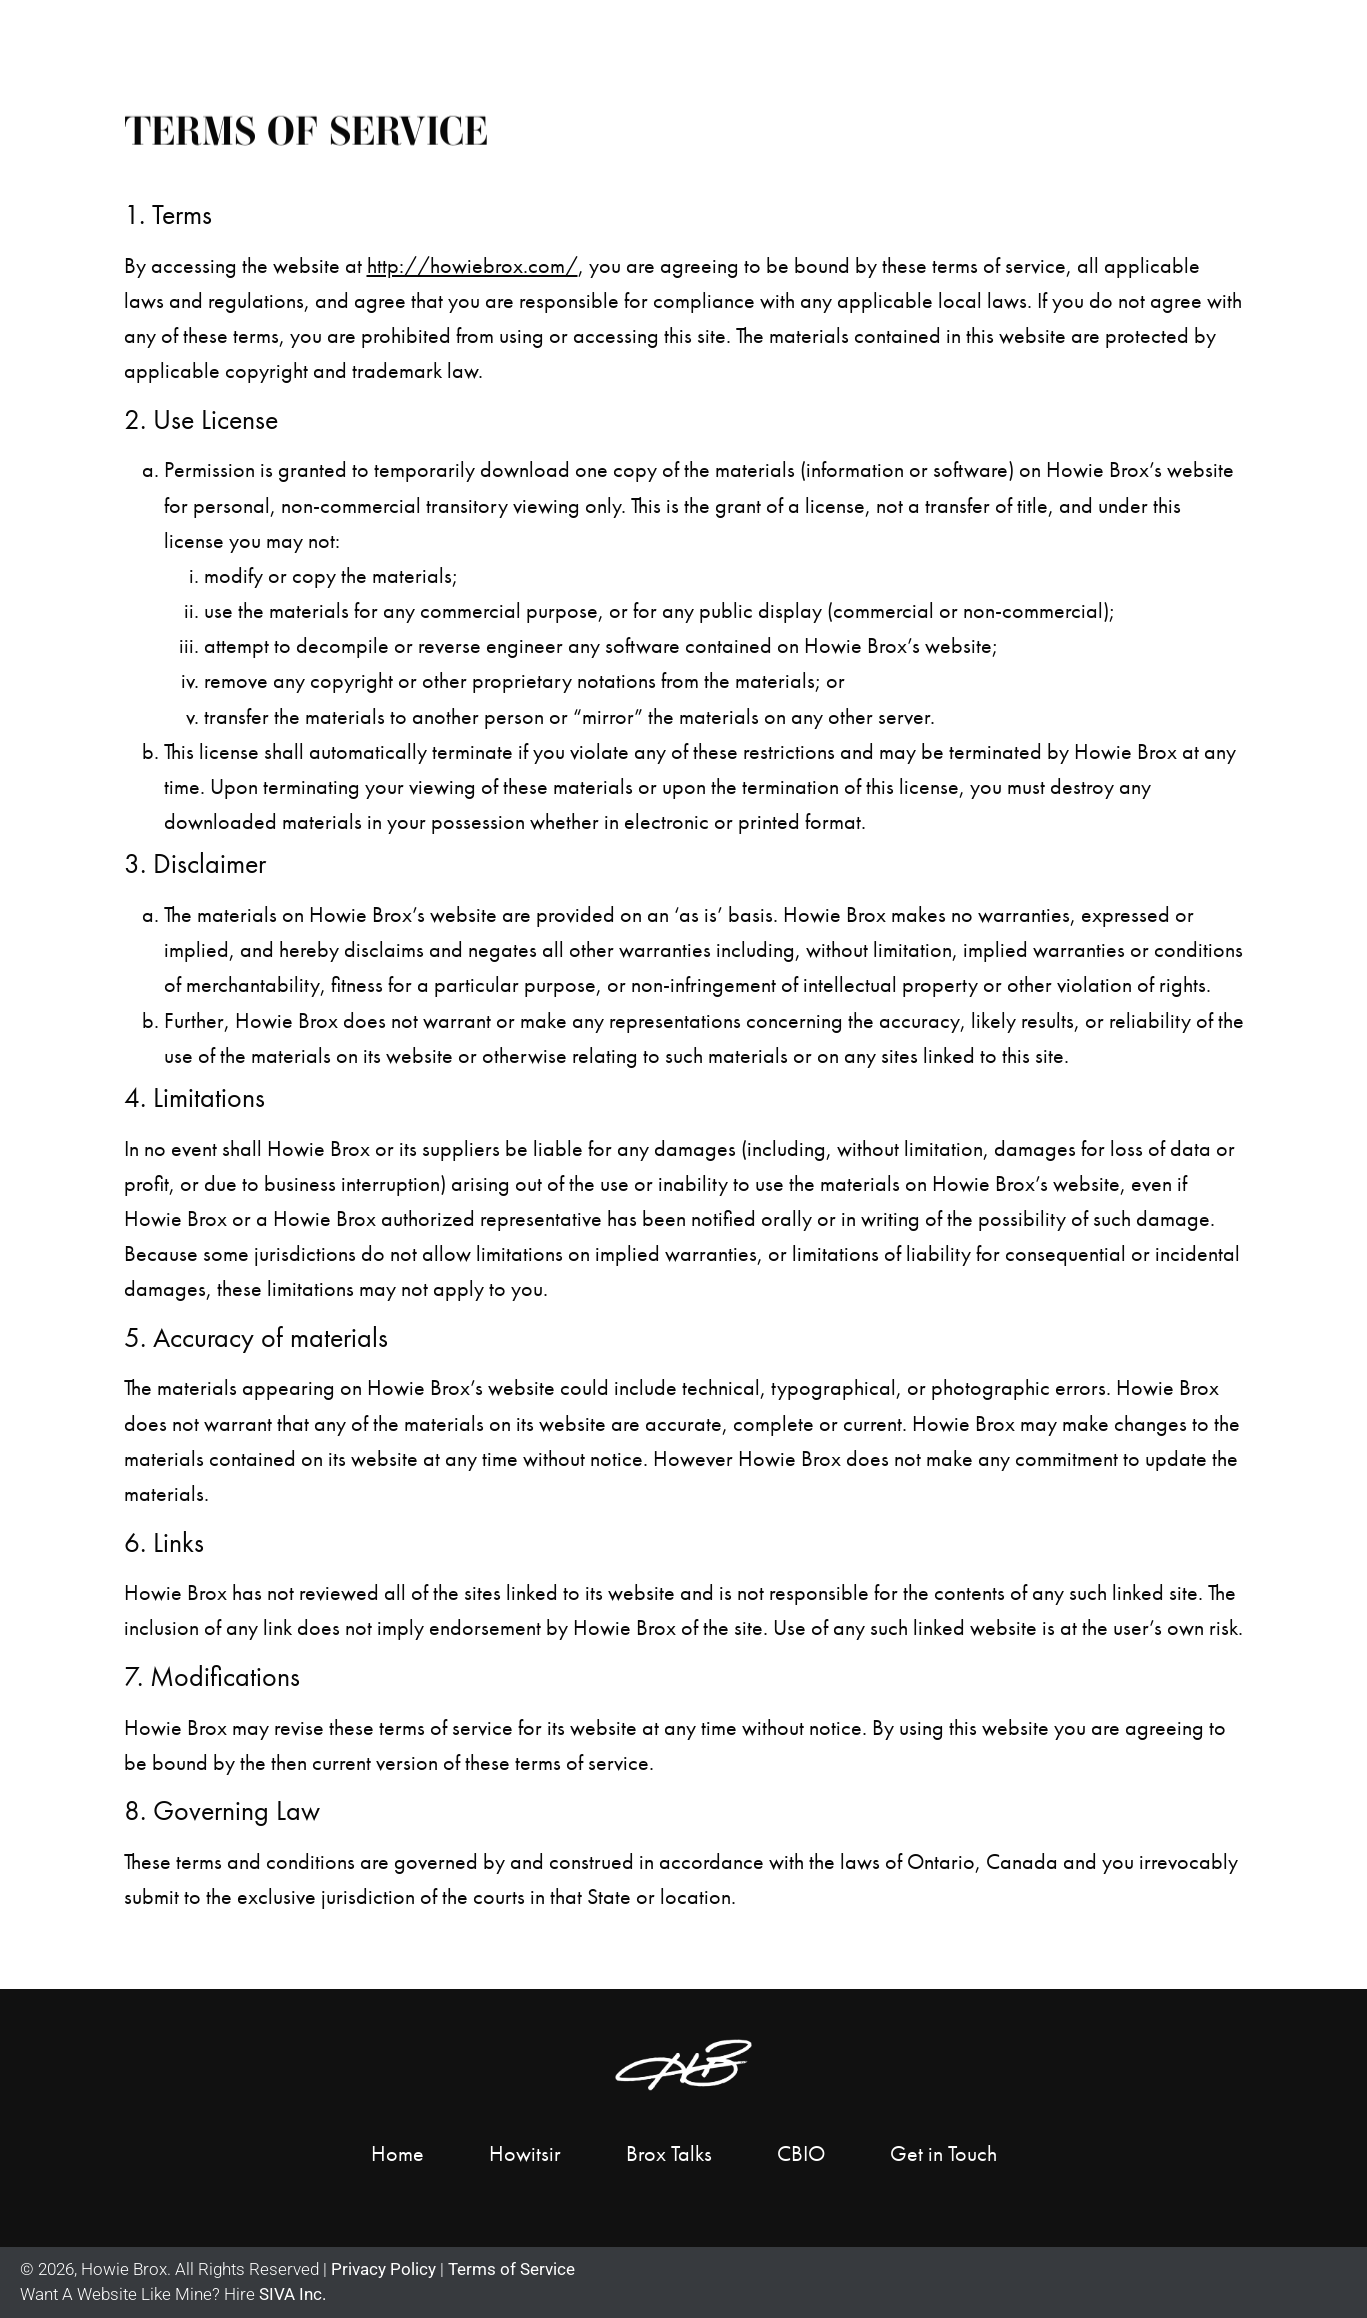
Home (586, 37)
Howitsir (525, 2153)
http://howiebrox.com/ (472, 265)
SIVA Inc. (292, 2294)
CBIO (801, 2153)
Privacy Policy (381, 2269)
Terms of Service (511, 2269)
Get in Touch (1235, 37)
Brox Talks (669, 2153)
